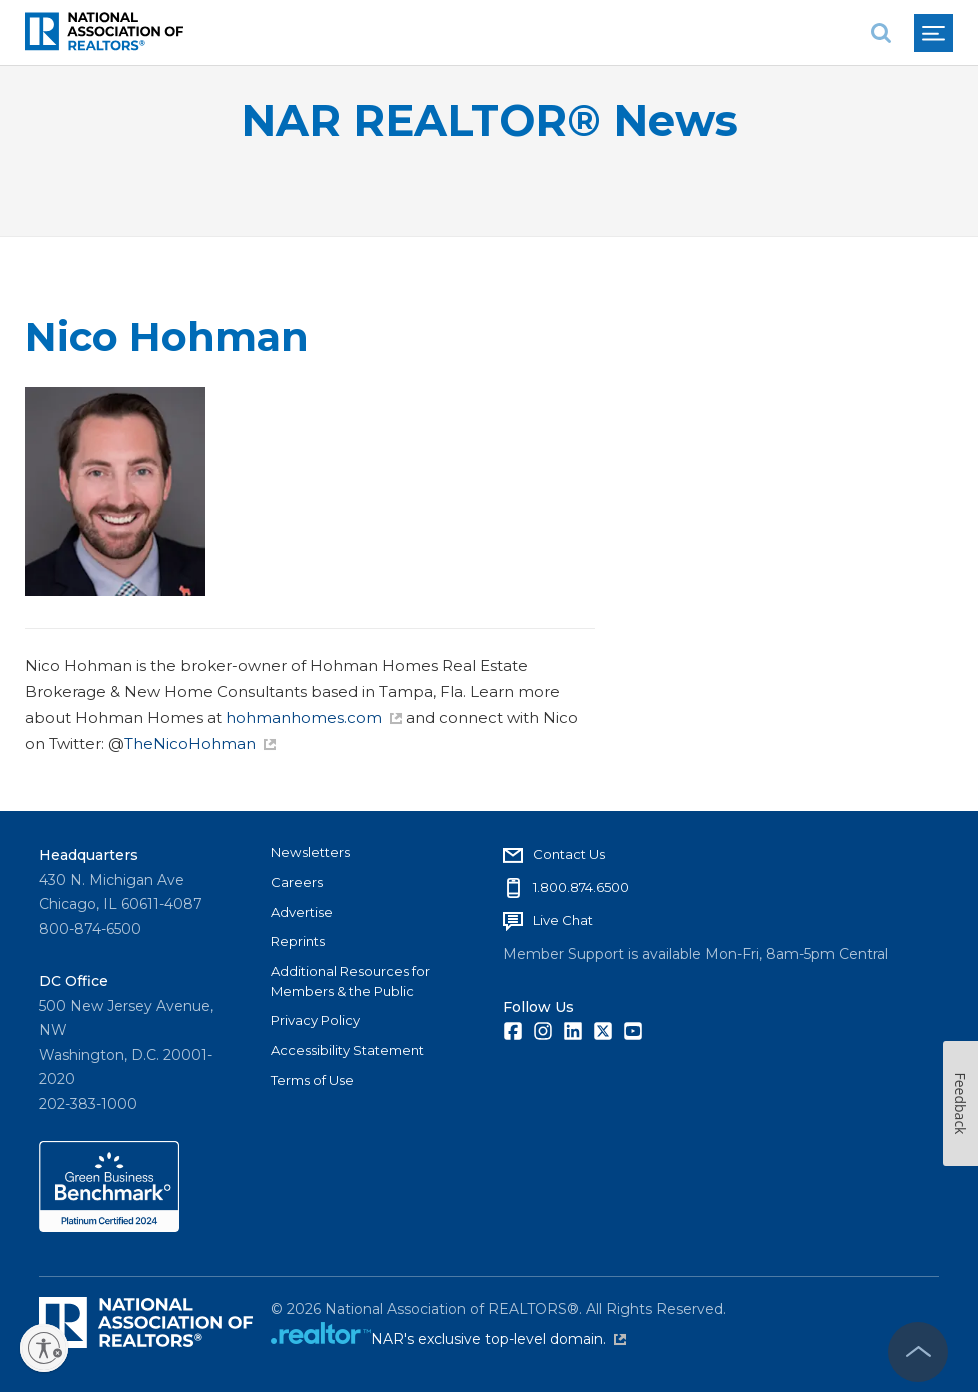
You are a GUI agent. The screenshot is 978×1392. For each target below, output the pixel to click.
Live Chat (563, 920)
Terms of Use (312, 1080)
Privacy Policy (315, 1020)
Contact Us (569, 854)
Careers (297, 882)
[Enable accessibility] (44, 1348)
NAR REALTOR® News (489, 120)
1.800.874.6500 (581, 887)
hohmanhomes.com (314, 717)
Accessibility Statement (347, 1050)
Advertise (302, 912)
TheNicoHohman (200, 743)
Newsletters (310, 852)
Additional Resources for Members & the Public (350, 981)
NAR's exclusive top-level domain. (498, 1339)
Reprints (298, 941)
